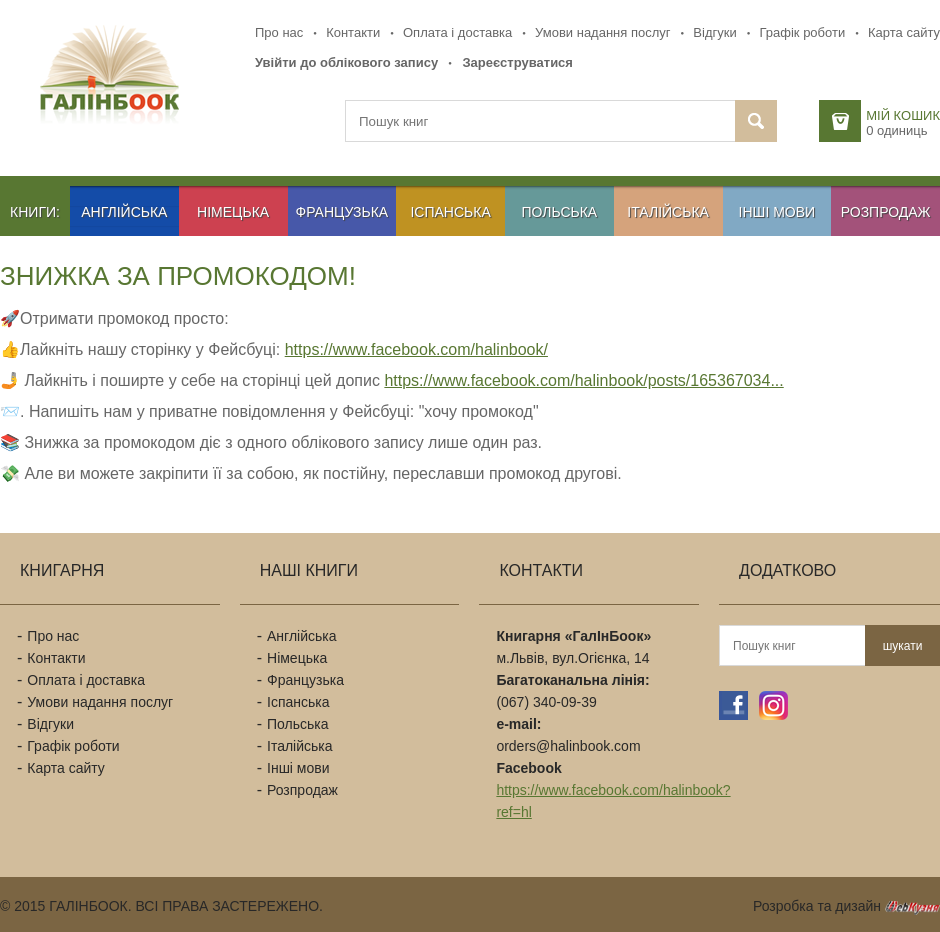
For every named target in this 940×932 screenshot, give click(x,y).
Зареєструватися (517, 62)
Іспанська (450, 212)
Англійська (124, 212)
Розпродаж (886, 212)
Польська (560, 212)
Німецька (233, 212)
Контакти (353, 32)
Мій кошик (903, 115)
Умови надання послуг (602, 32)
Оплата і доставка (457, 32)
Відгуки (714, 32)
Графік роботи (802, 32)
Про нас (279, 32)
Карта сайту (904, 32)
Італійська (668, 212)
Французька (342, 212)
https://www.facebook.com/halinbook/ (416, 349)
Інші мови (777, 212)
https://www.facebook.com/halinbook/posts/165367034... (583, 380)
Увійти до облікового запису (346, 62)
